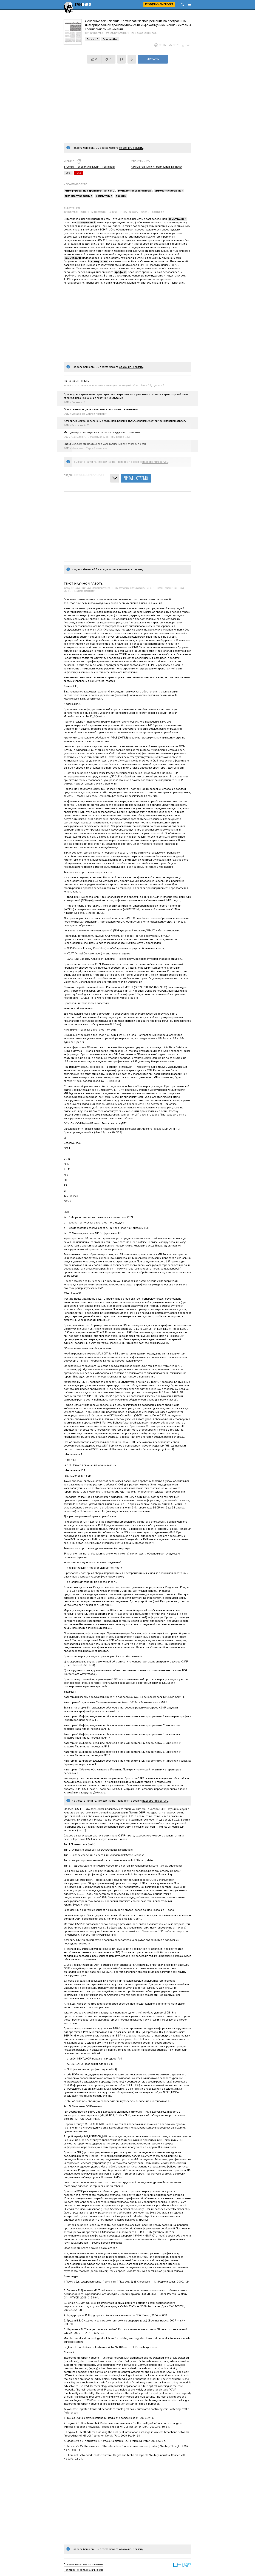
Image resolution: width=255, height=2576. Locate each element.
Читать (153, 59)
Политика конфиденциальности (83, 2569)
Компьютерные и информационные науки (156, 166)
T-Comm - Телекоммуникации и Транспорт (89, 166)
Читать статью (136, 478)
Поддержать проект (159, 4)
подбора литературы (155, 1800)
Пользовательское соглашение (83, 2564)
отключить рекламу (131, 147)
